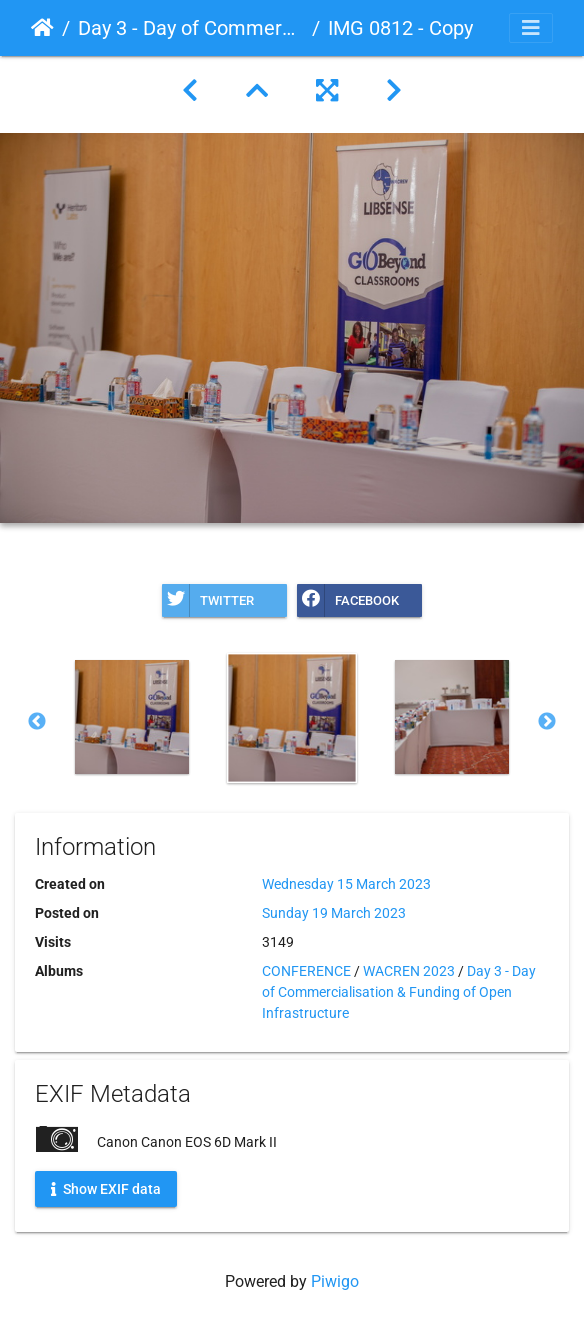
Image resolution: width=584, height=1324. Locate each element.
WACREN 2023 (409, 971)
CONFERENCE (306, 971)
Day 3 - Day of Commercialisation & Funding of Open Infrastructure (191, 28)
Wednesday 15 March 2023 (346, 884)
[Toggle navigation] (531, 28)
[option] (132, 717)
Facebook (348, 600)
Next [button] (547, 722)
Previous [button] (37, 722)
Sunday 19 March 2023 (334, 913)
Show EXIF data (106, 1189)
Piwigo (335, 1281)
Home (42, 28)
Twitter (208, 600)
